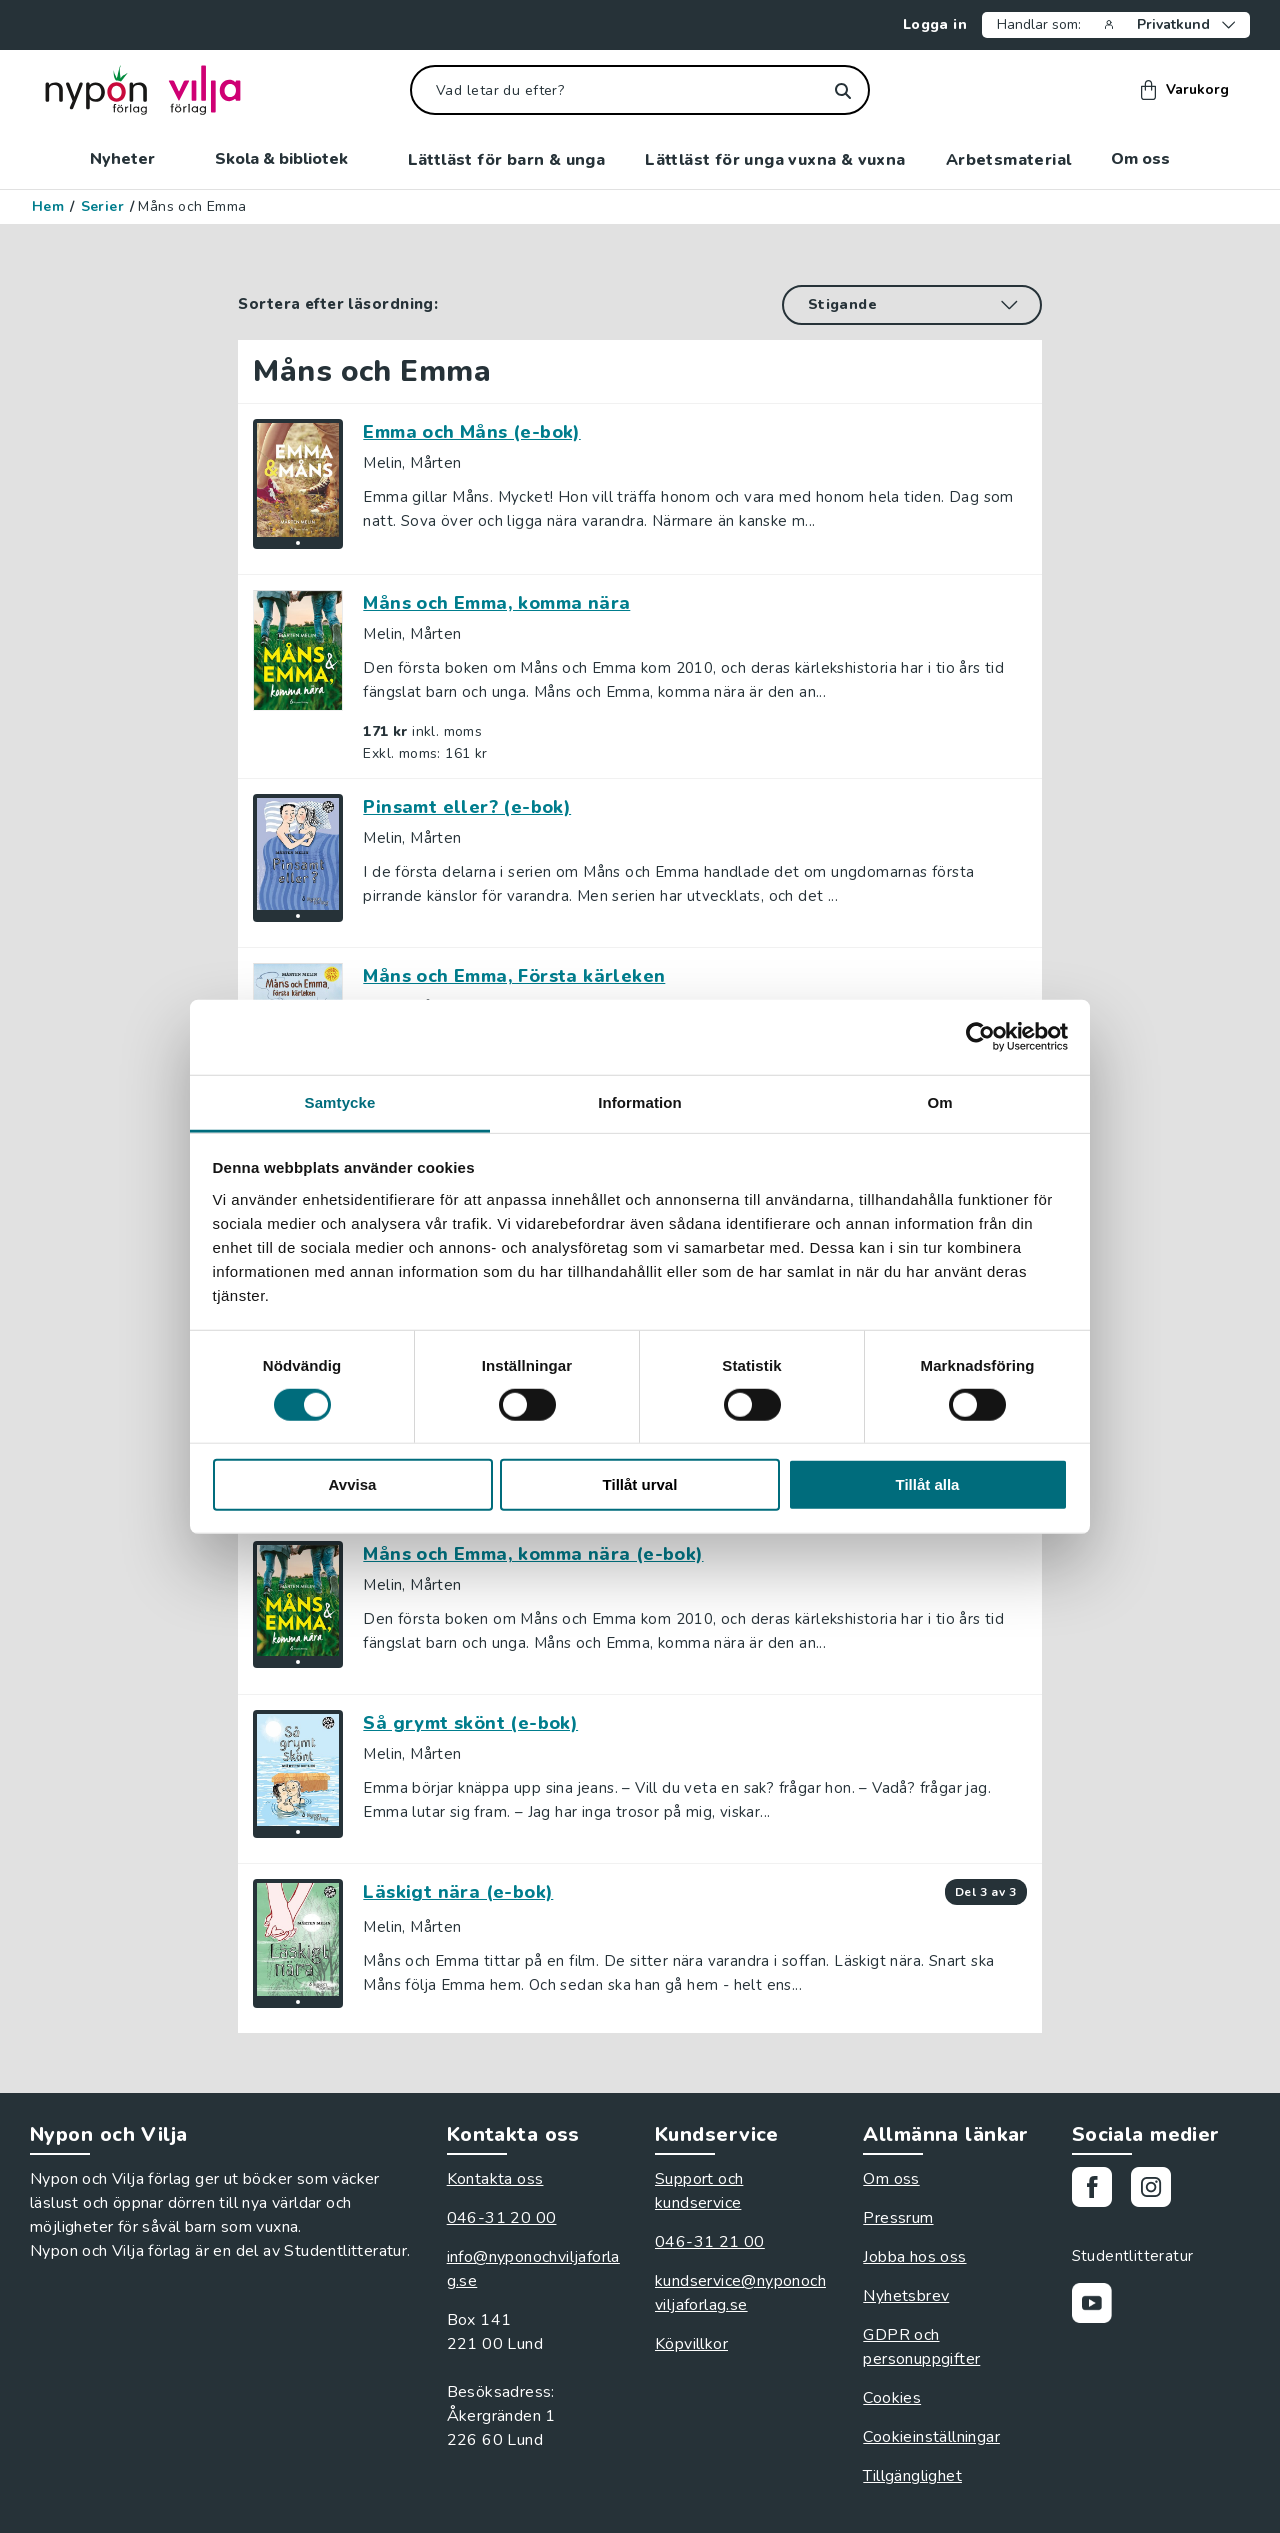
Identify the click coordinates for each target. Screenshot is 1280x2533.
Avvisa (353, 1484)
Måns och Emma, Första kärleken (514, 976)
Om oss (1150, 159)
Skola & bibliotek (291, 159)
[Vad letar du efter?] (640, 90)
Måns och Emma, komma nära (496, 603)
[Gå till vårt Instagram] (1158, 2190)
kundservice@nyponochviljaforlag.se (740, 2293)
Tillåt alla (928, 1484)
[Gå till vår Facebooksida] (1099, 2190)
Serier (102, 207)
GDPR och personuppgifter (921, 2347)
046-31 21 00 (710, 2242)
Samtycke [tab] (340, 1101)
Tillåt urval (640, 1484)
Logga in (926, 25)
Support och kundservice (699, 2191)
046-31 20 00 (502, 2218)
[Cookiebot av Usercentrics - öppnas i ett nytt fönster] (980, 1037)
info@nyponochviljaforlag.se (533, 2269)
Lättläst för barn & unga (507, 160)
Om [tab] (939, 1101)
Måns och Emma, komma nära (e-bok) (533, 1554)
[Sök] (842, 90)
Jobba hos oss (914, 2257)
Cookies (892, 2398)
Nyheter (132, 159)
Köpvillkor (691, 2344)
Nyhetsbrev (906, 2296)
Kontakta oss (495, 2179)
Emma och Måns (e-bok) (471, 432)
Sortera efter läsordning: (338, 304)
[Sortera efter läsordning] (912, 305)
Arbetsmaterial (1009, 160)
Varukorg (1185, 90)
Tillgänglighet (912, 2476)
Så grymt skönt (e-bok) (470, 1723)
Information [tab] (640, 1101)
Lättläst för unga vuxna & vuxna (775, 160)
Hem (48, 207)
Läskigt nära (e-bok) (458, 1892)
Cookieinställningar (931, 2437)
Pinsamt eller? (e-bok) (467, 807)
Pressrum (898, 2218)
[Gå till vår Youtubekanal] (1099, 2306)
